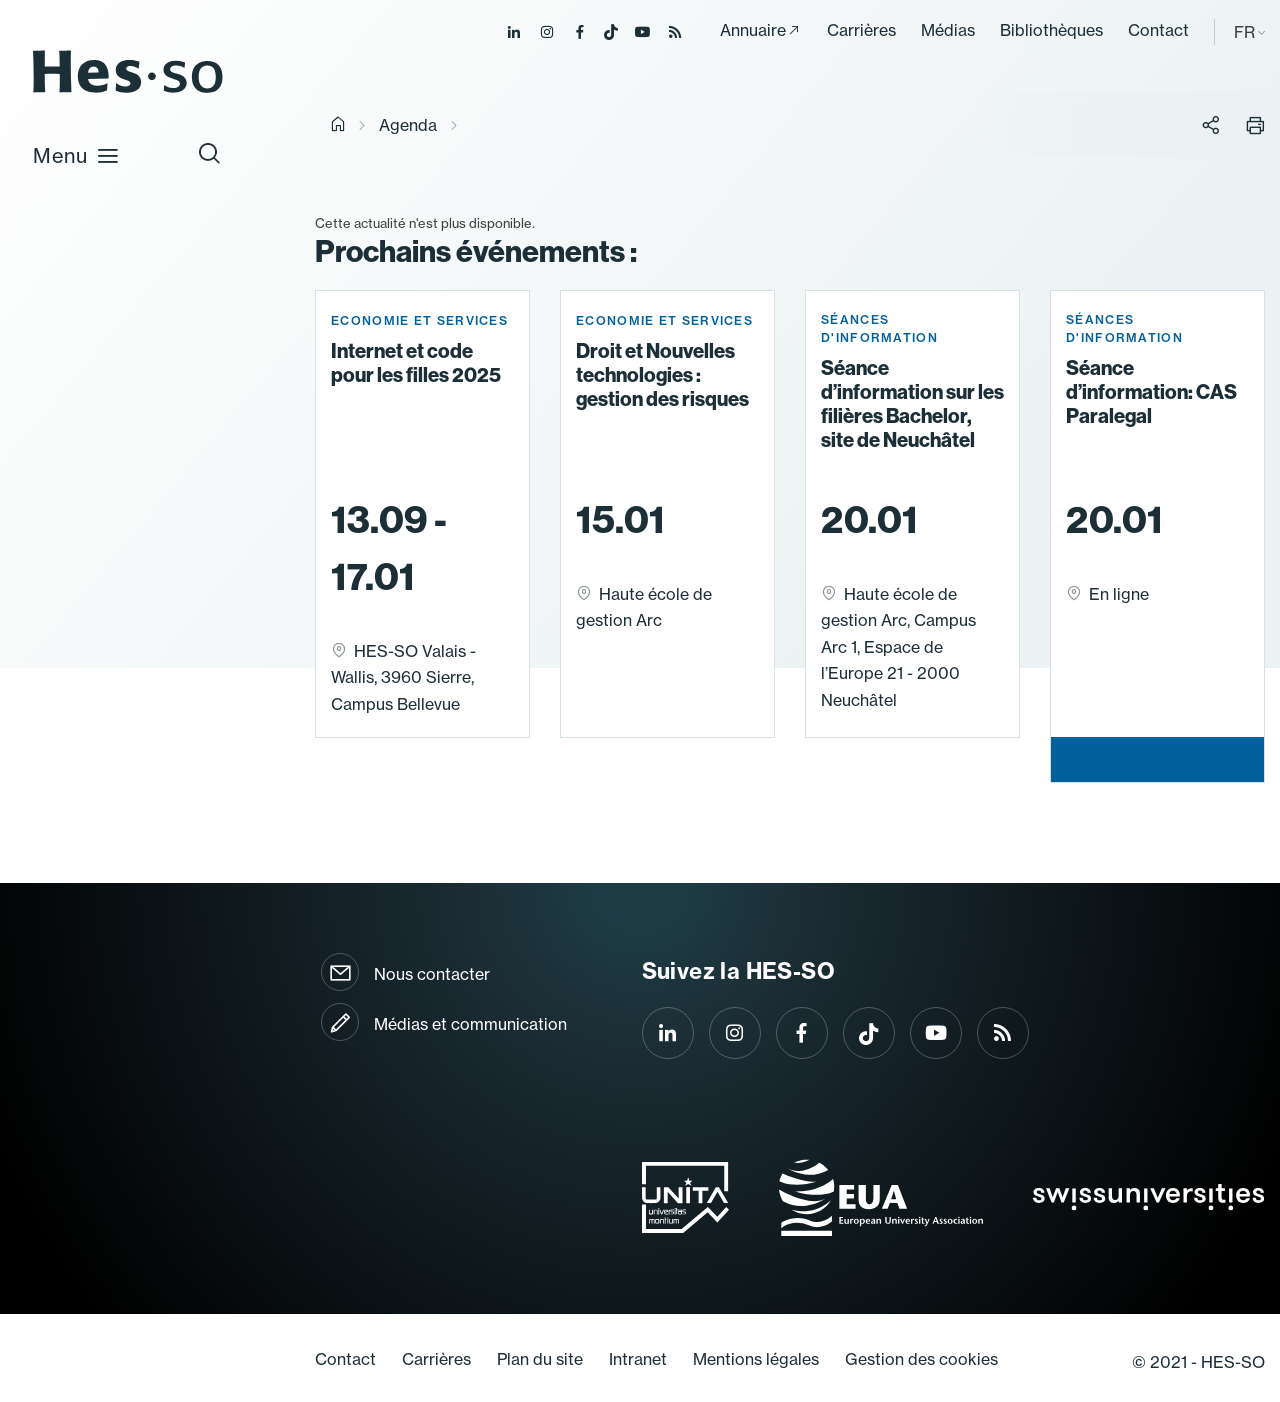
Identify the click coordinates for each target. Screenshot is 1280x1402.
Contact (1158, 30)
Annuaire (753, 30)
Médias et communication (470, 1024)
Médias (948, 30)
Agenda (408, 125)
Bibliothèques (1051, 30)
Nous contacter (432, 974)
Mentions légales (756, 1359)
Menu (76, 155)
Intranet (638, 1359)
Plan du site (540, 1359)
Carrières (861, 30)
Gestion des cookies (921, 1359)
